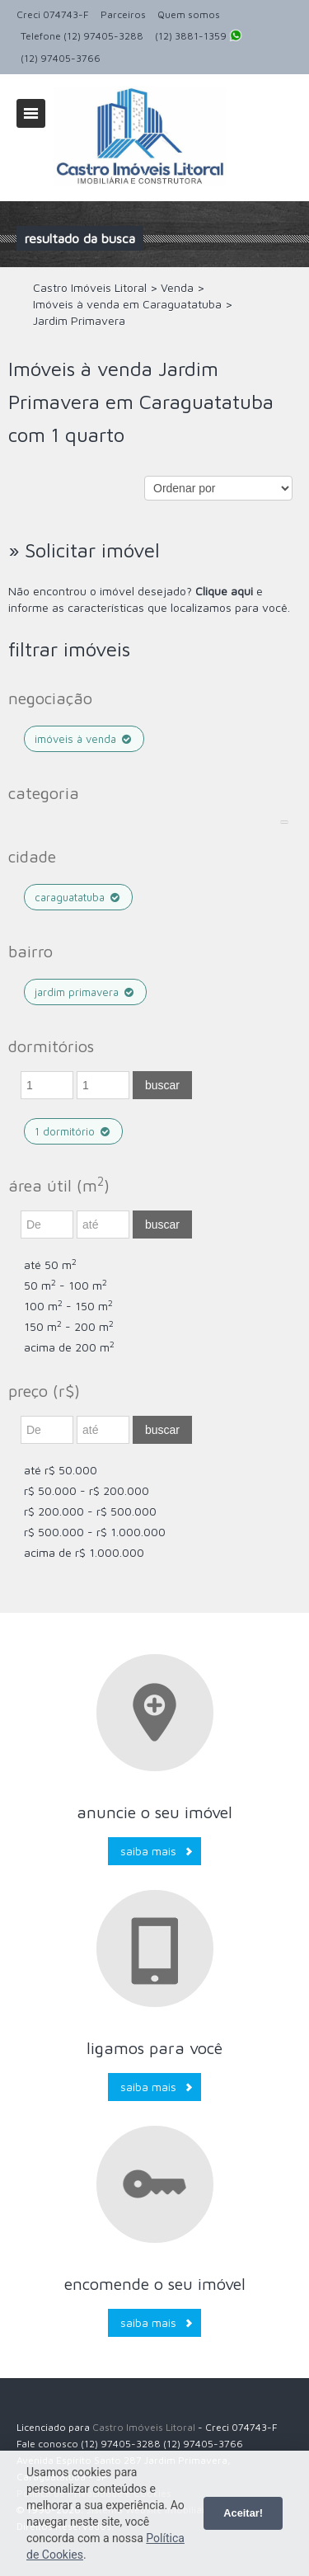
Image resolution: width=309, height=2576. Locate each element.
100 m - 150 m (68, 1306)
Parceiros (123, 14)
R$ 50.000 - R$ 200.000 (86, 1490)
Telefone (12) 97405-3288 (82, 36)
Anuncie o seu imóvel (154, 1812)
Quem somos (188, 14)
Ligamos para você (154, 2047)
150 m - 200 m (69, 1326)
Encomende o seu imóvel (155, 2283)
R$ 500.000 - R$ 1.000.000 (95, 1532)
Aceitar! (243, 2513)
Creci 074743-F (52, 14)
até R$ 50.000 (60, 1470)
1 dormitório (73, 1131)
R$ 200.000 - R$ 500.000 (90, 1511)
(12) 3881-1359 (198, 37)
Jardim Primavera (85, 992)
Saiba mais (148, 1851)
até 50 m (50, 1264)
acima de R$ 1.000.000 (84, 1552)
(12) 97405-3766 (61, 58)
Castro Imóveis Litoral (143, 2427)
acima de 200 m (69, 1347)
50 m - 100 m (65, 1285)
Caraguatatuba (78, 897)
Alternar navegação (30, 113)
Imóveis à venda (84, 738)
